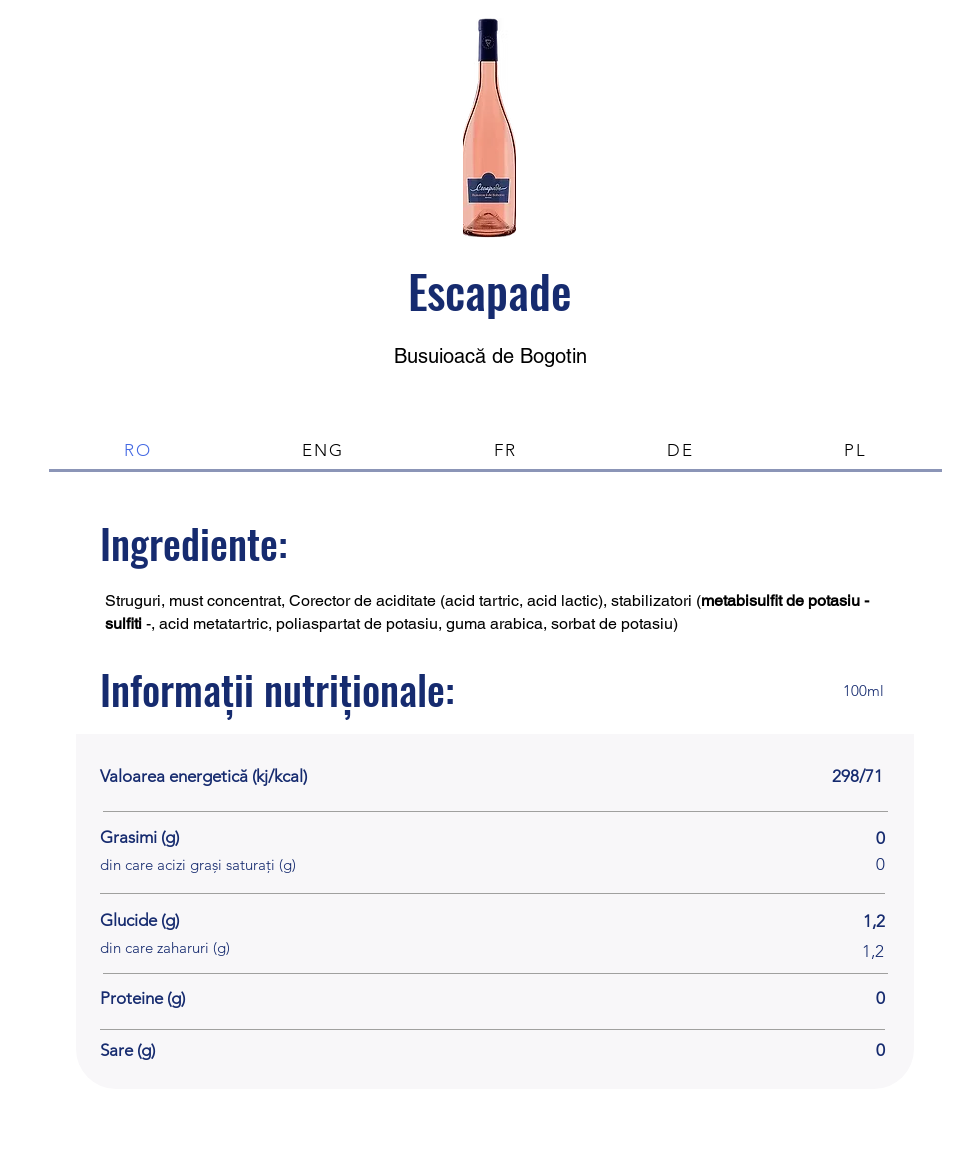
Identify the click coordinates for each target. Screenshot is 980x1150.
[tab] (138, 451)
